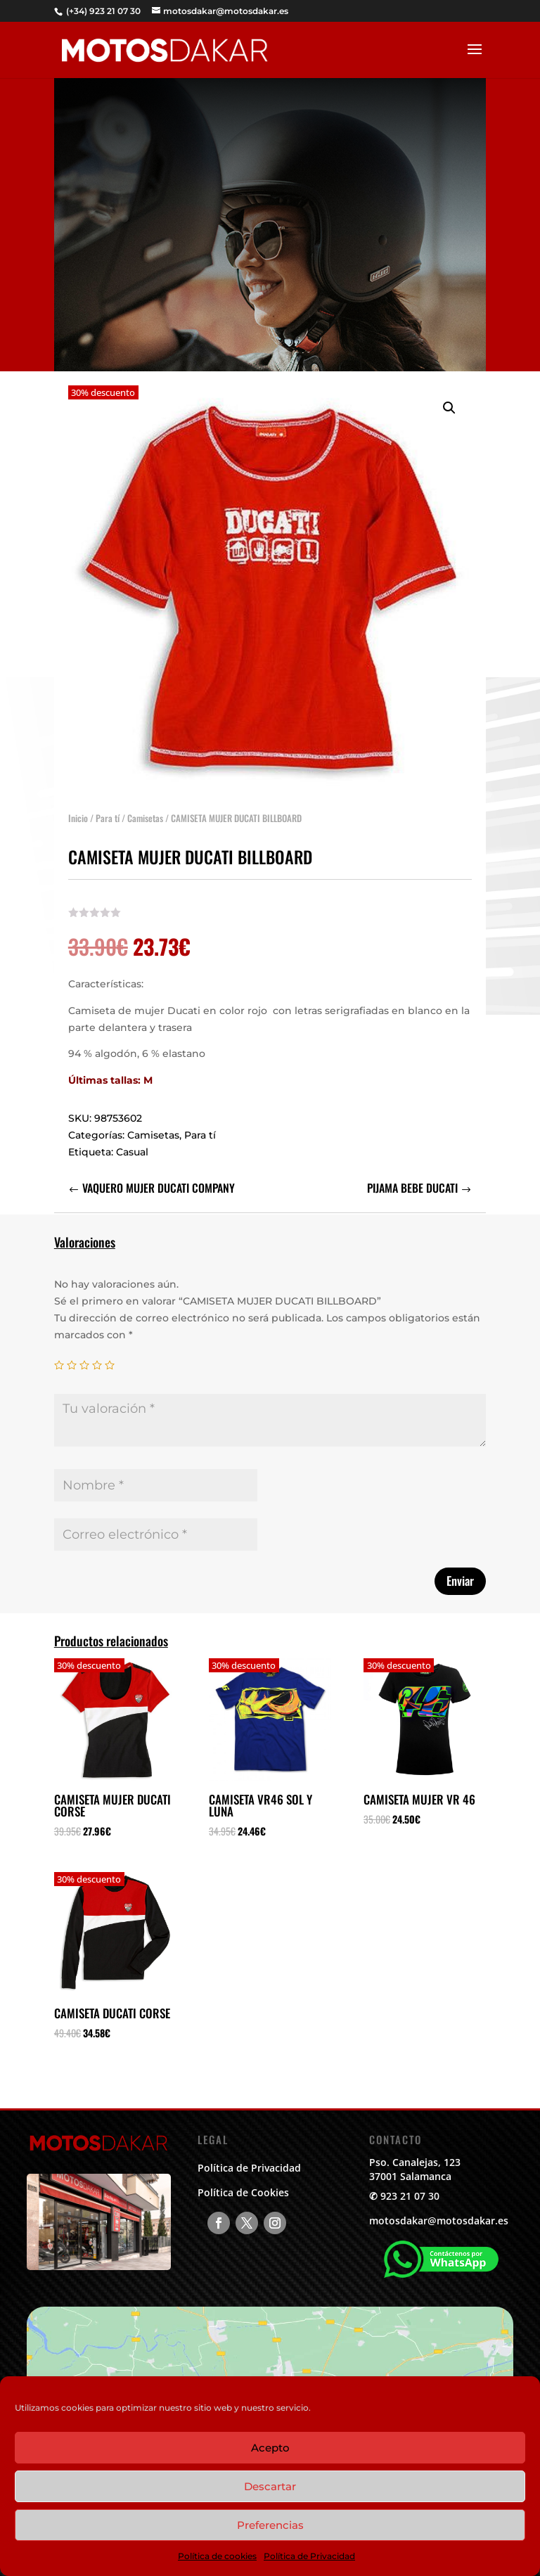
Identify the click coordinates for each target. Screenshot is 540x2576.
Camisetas (145, 804)
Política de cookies (217, 2556)
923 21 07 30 (409, 2196)
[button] (449, 393)
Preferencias (270, 2525)
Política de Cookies (243, 2192)
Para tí (108, 804)
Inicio (78, 804)
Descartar (270, 2486)
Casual (132, 1138)
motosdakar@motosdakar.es (438, 2220)
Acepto (270, 2447)
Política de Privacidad (309, 2556)
